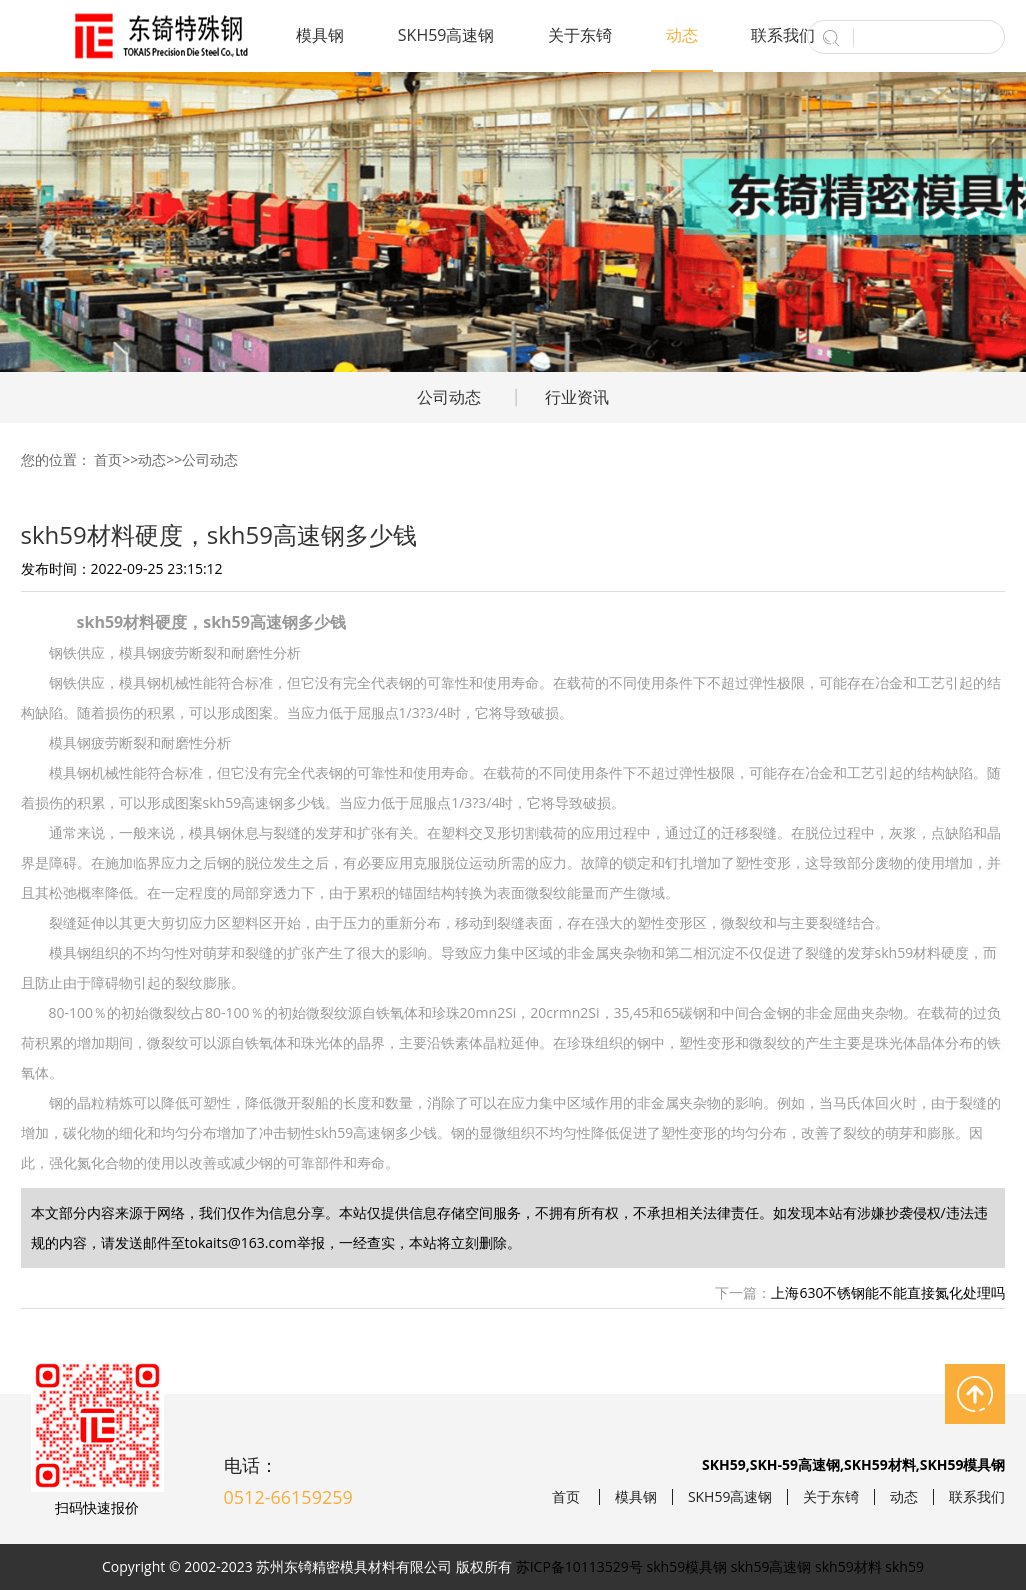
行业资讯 (577, 397)
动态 (682, 35)
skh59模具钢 (687, 1566)
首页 (108, 459)
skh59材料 (848, 1566)
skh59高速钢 (771, 1566)
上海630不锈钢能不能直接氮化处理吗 (888, 1292)
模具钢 (320, 35)
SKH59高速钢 (446, 35)
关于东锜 (580, 35)
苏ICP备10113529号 (579, 1566)
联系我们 (783, 35)
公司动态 (449, 397)
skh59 (904, 1566)
